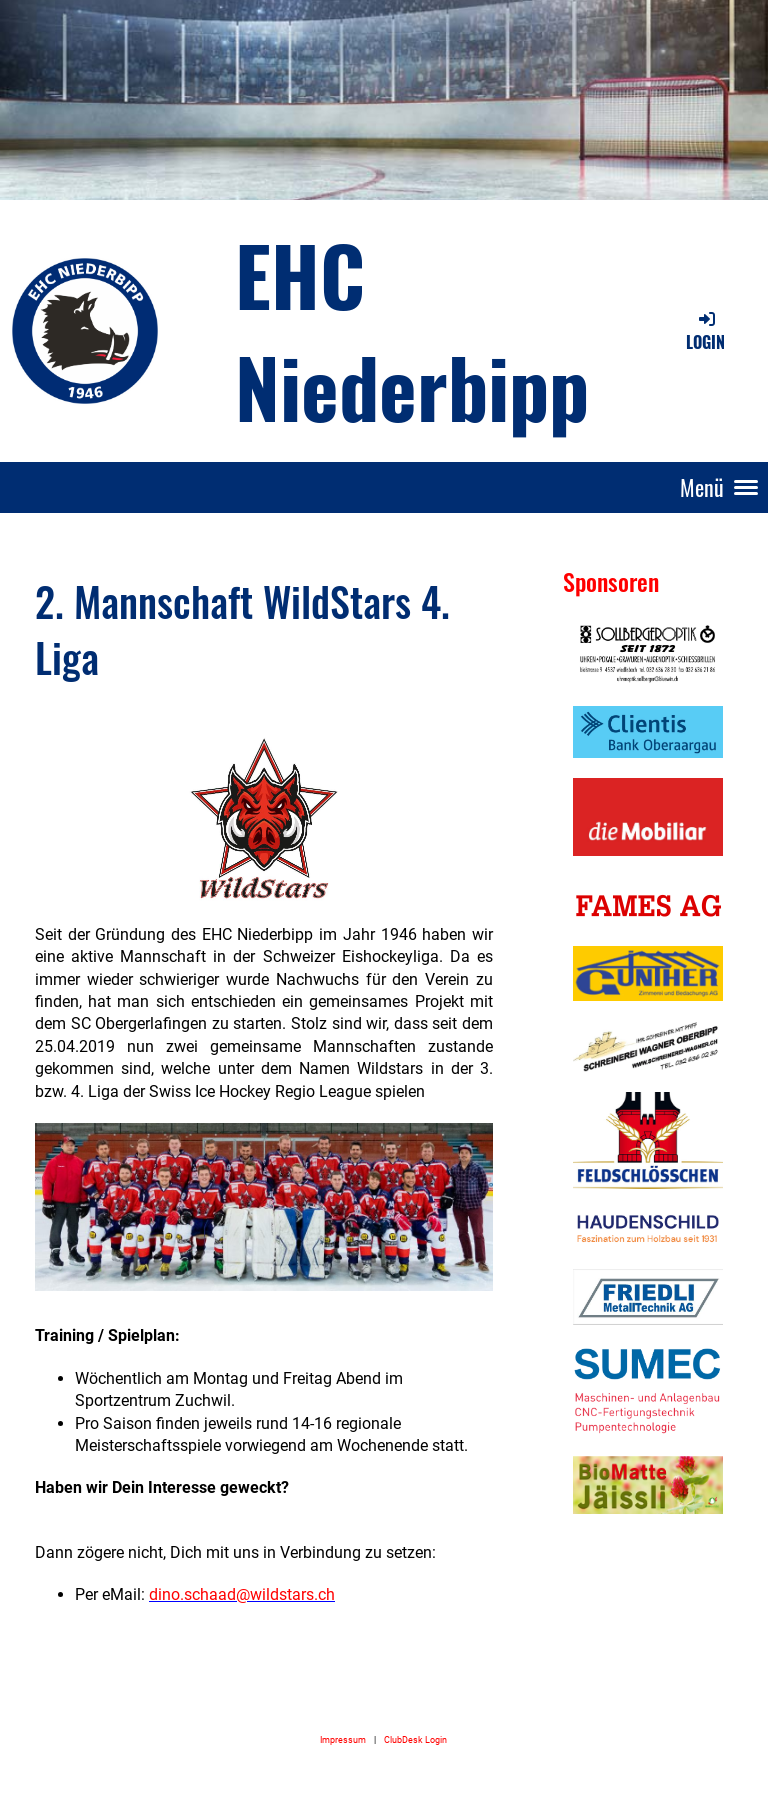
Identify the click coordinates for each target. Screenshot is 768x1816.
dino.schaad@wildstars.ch (242, 1594)
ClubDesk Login (415, 1739)
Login (705, 331)
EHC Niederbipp (412, 330)
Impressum (343, 1739)
